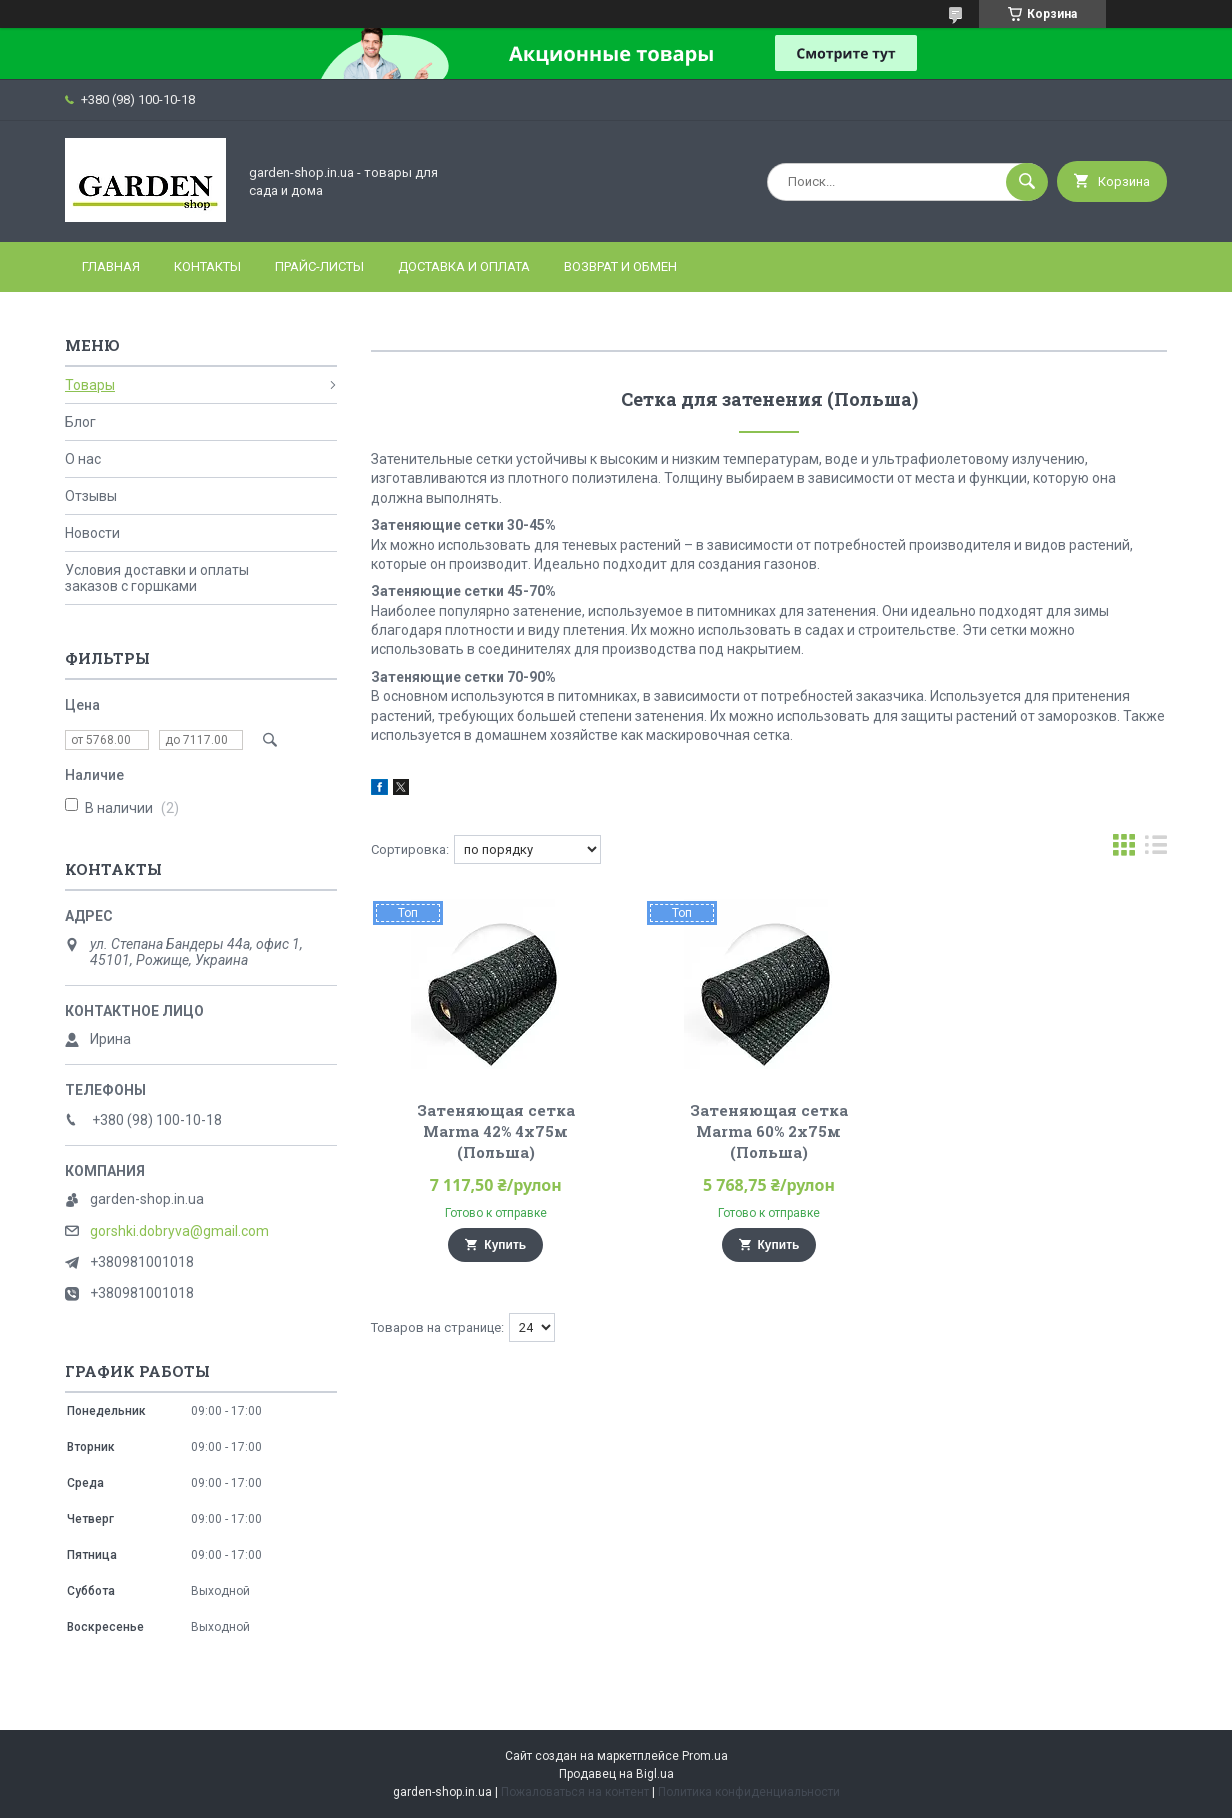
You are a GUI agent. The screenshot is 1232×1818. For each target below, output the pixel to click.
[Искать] (1027, 182)
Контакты (207, 266)
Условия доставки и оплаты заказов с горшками (157, 578)
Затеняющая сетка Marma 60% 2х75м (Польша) (769, 1131)
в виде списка (1156, 849)
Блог (80, 422)
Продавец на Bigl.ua (616, 1774)
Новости (92, 533)
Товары (90, 385)
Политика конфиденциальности (749, 1792)
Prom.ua (705, 1756)
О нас (83, 459)
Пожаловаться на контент (575, 1792)
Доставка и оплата (464, 266)
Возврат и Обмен (620, 266)
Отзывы (91, 496)
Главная (111, 266)
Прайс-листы (319, 266)
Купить (505, 1245)
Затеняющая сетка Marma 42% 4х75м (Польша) (496, 1131)
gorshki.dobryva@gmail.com (179, 1231)
